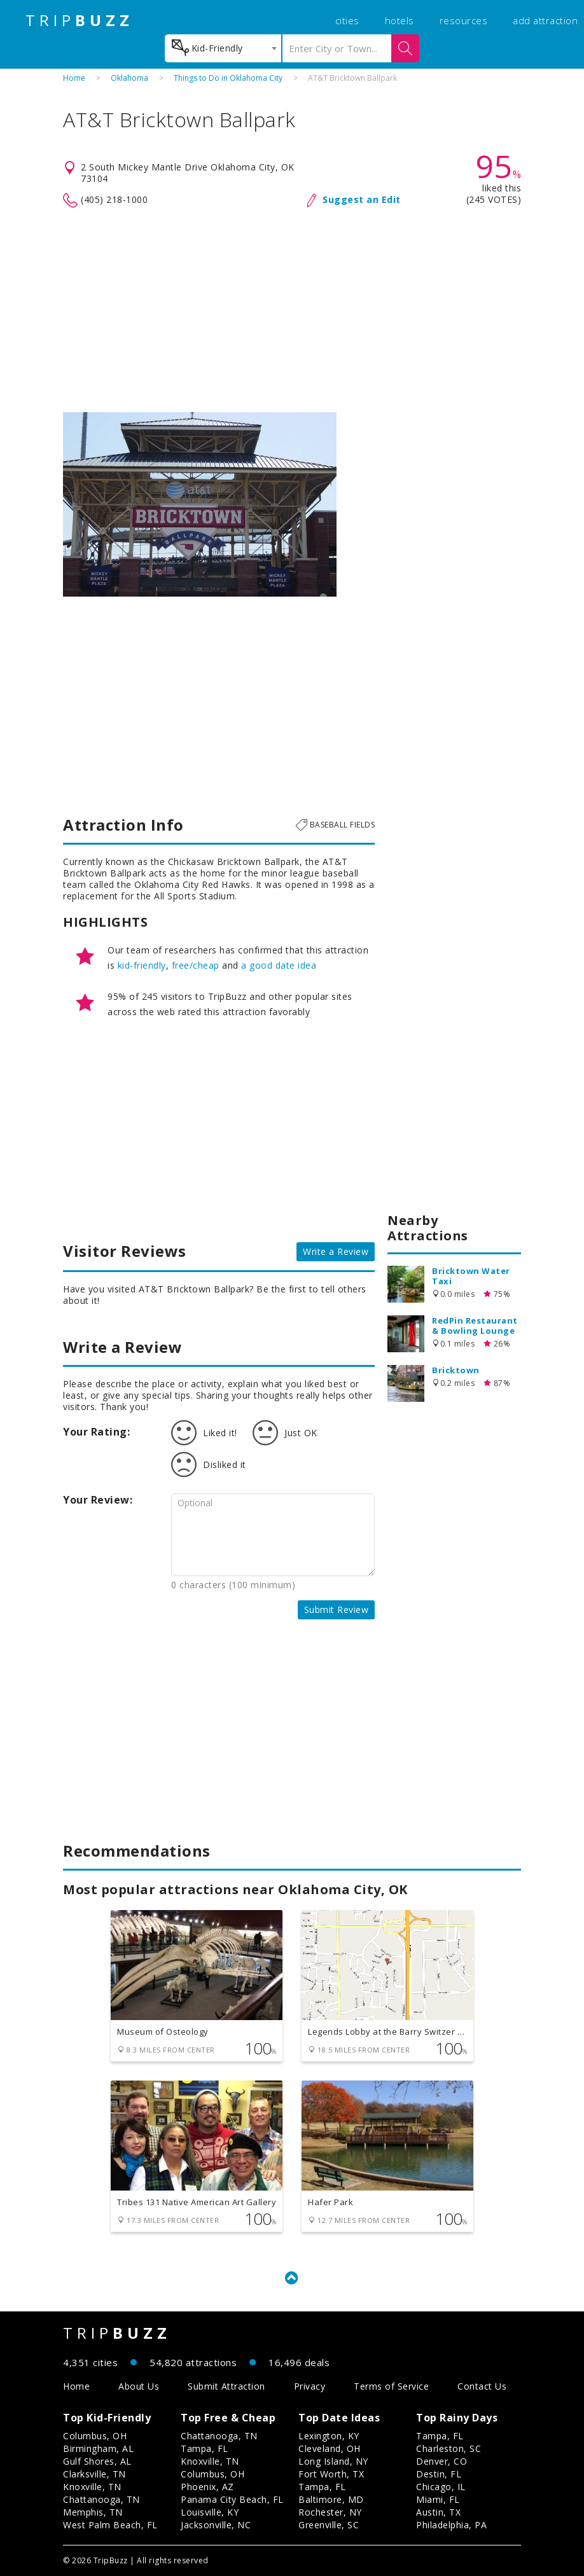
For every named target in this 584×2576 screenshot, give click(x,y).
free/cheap (195, 965)
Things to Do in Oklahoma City (228, 78)
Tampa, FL (204, 2448)
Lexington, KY (328, 2436)
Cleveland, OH (329, 2448)
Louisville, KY (210, 2512)
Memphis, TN (93, 2512)
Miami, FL (438, 2499)
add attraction (545, 20)
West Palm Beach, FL (110, 2525)
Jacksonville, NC (216, 2525)
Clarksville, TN (94, 2474)
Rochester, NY (330, 2512)
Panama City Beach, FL (232, 2499)
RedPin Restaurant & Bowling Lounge (475, 1325)
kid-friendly (142, 965)
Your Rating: (96, 1431)
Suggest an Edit (362, 199)
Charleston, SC (448, 2448)
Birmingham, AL (98, 2448)
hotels (399, 20)
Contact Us (481, 2386)
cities (347, 20)
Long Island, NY (333, 2461)
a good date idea (278, 965)
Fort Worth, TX (331, 2474)
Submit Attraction (226, 2386)
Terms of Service (391, 2386)
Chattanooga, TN (101, 2499)
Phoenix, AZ (207, 2487)
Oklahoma (129, 78)
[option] (200, 504)
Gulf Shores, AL (97, 2461)
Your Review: (97, 1499)
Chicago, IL (441, 2487)
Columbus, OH (95, 2436)
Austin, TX (438, 2512)
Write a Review (335, 1251)
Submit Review (336, 1609)
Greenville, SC (328, 2525)
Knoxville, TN (92, 2487)
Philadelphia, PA (451, 2525)
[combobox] (223, 48)
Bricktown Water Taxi (471, 1276)
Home (74, 78)
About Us (138, 2386)
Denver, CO (441, 2461)
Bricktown (456, 1370)
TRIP (79, 20)
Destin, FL (438, 2474)
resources (464, 20)
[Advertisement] (292, 310)
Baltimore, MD (331, 2499)
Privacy (310, 2386)
